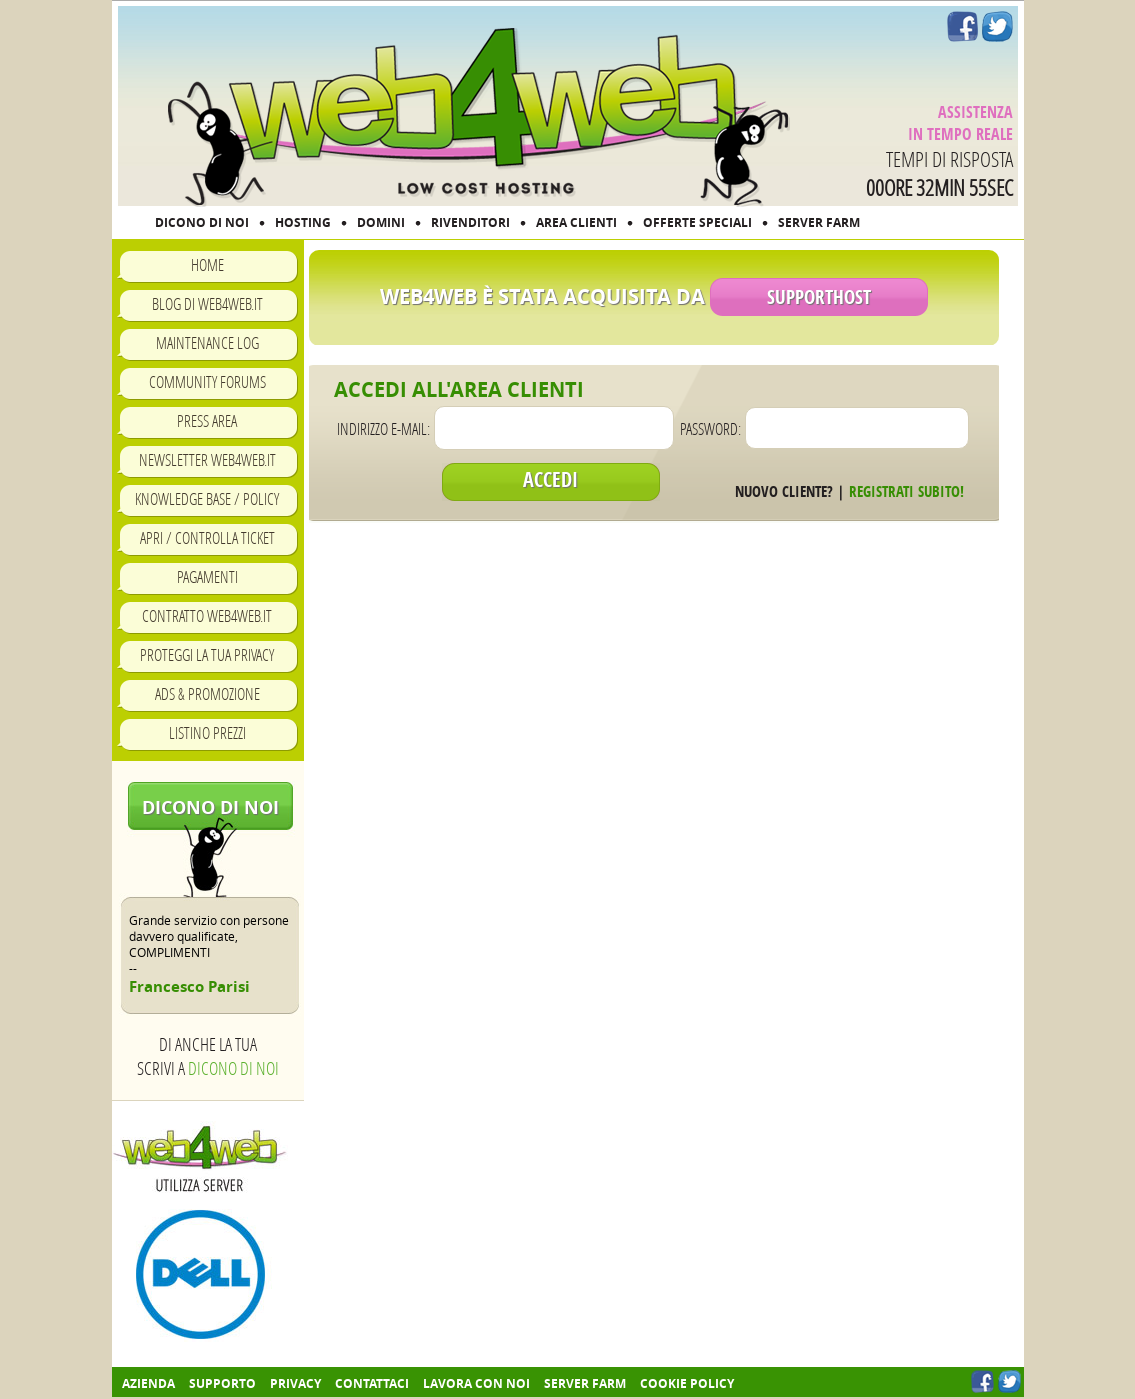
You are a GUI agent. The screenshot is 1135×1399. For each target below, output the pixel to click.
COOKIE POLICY (687, 1383)
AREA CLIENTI (576, 222)
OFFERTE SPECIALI (697, 222)
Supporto (222, 1383)
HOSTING (303, 222)
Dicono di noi (210, 807)
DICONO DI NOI (202, 222)
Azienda (148, 1383)
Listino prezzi (207, 732)
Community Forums (207, 381)
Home (207, 264)
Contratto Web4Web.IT (207, 615)
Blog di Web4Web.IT (207, 303)
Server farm (585, 1383)
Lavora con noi (476, 1383)
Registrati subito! (906, 491)
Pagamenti (207, 576)
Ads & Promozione (207, 693)
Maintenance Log (207, 342)
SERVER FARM (819, 222)
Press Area (207, 420)
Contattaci (372, 1383)
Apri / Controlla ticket (207, 537)
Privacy (295, 1383)
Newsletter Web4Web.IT (207, 459)
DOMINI (381, 222)
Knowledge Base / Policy (207, 498)
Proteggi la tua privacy (207, 654)
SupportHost (819, 297)
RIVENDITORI (470, 222)
